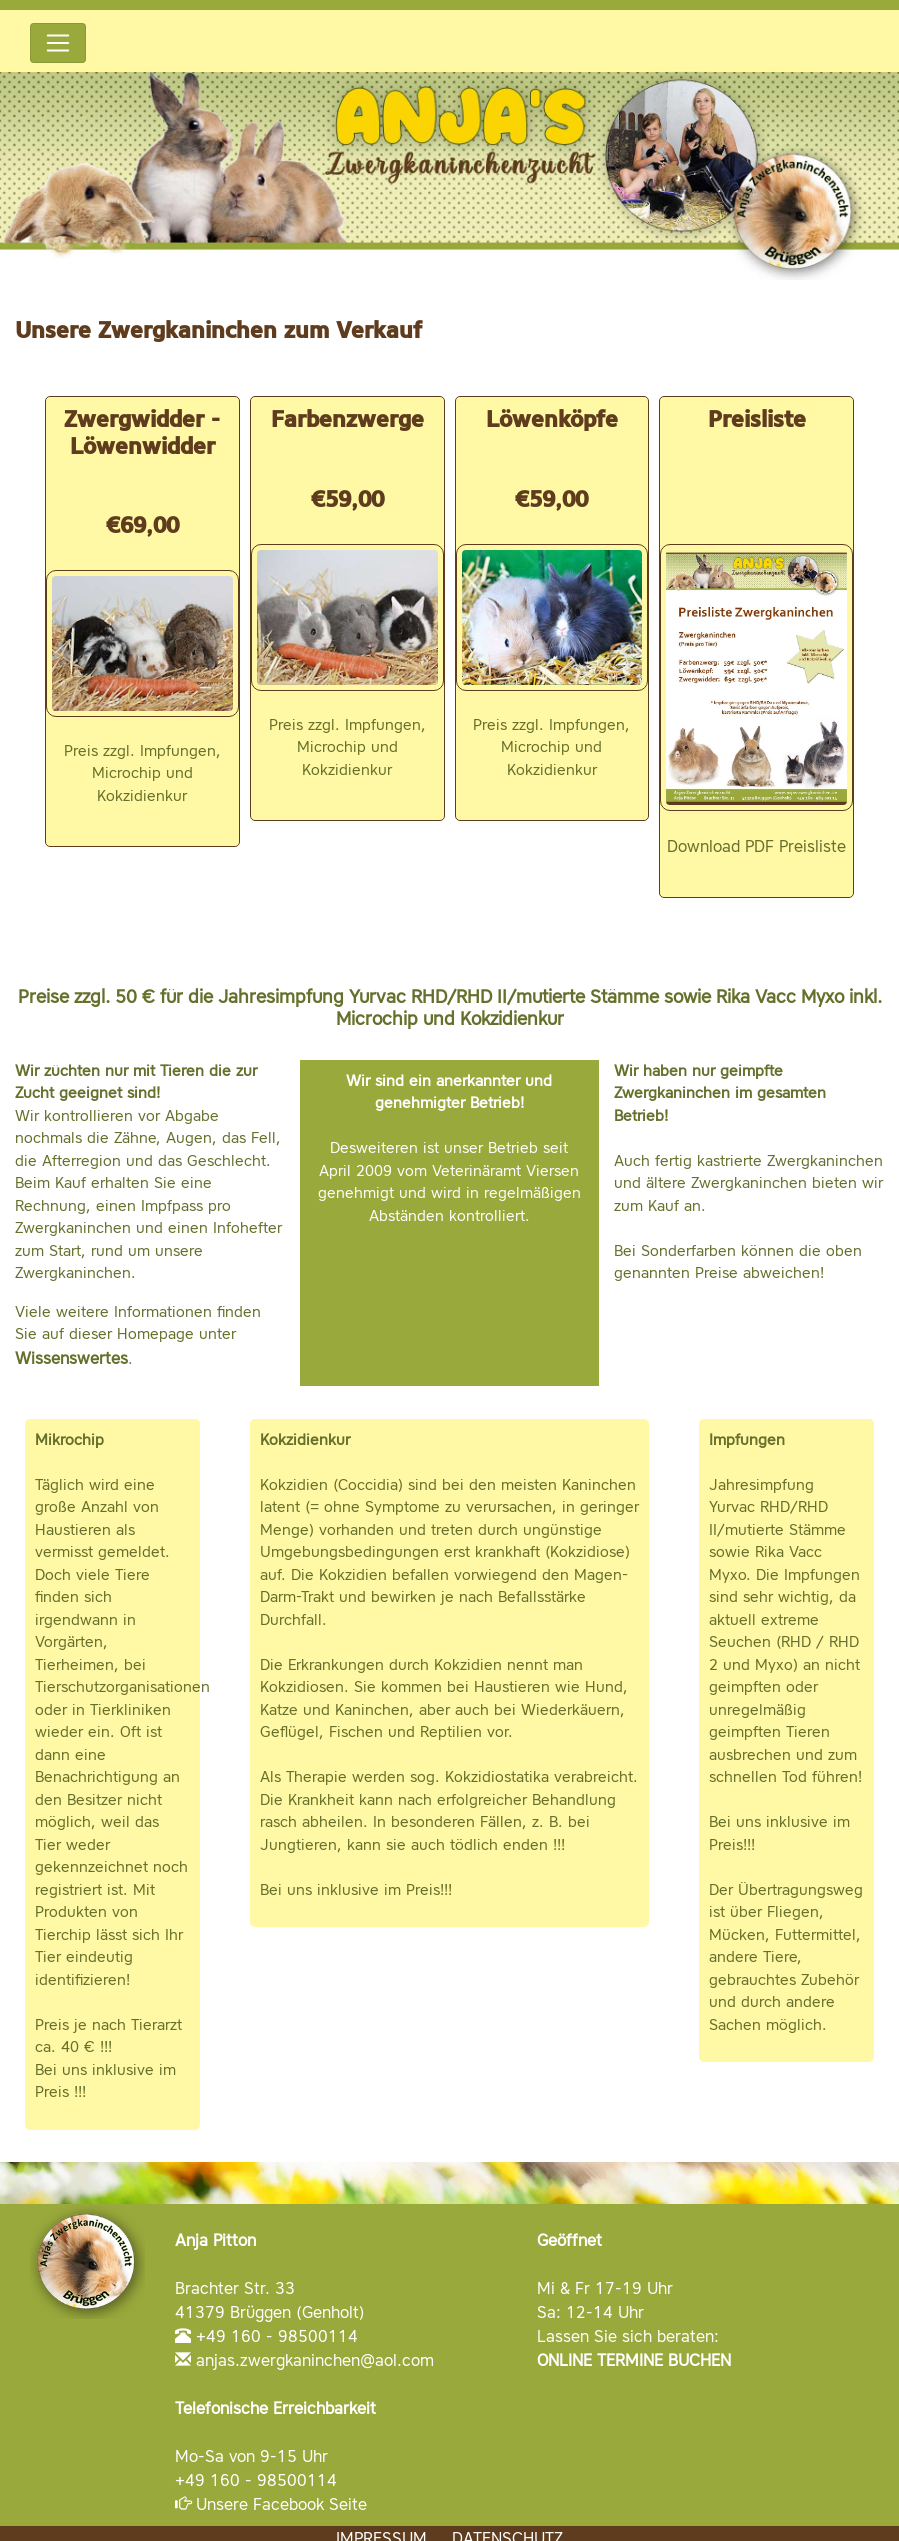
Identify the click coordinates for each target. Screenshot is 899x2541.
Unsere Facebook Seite (281, 2504)
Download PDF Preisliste (756, 846)
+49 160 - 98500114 (277, 2336)
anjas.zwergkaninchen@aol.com (315, 2360)
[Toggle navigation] (58, 43)
